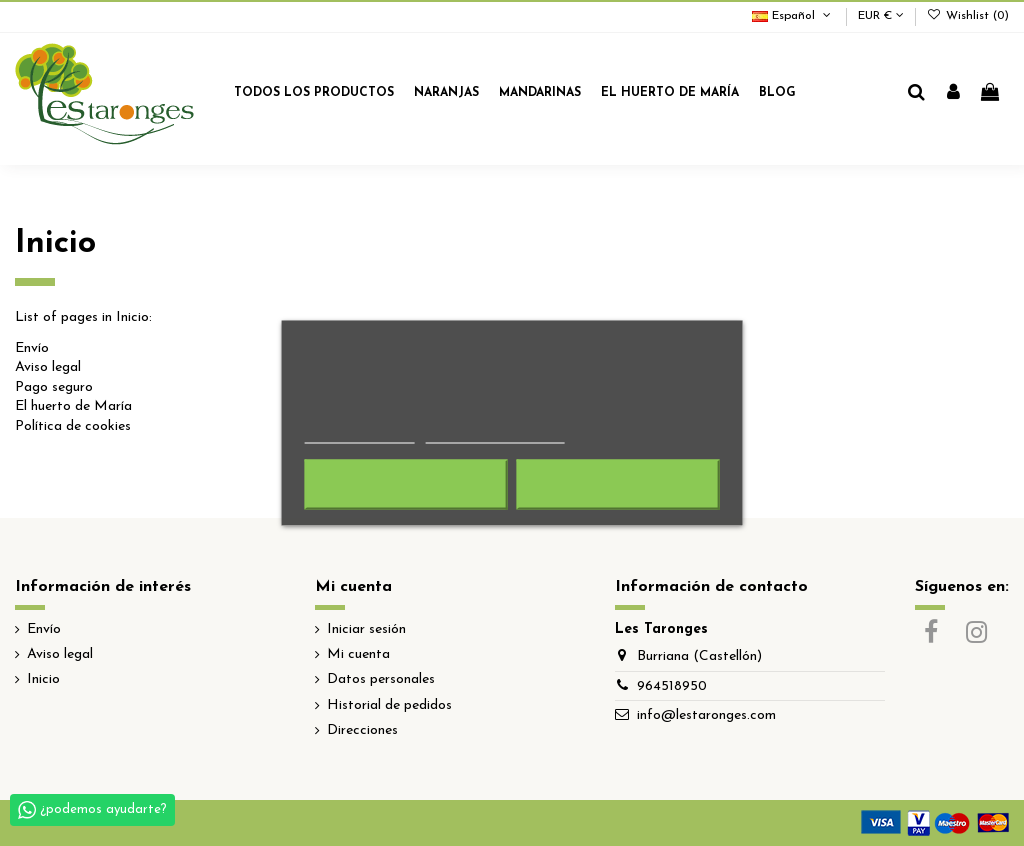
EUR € (881, 16)
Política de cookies (73, 426)
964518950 (672, 686)
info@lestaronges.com (706, 715)
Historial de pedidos (389, 705)
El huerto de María (73, 406)
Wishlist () (968, 16)
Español (793, 16)
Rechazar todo (406, 485)
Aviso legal (48, 367)
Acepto (618, 485)
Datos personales (381, 679)
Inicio (43, 679)
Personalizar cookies (495, 434)
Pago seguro (54, 387)
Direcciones (362, 730)
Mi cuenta (358, 654)
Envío (32, 348)
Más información (360, 434)
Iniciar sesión (366, 629)
